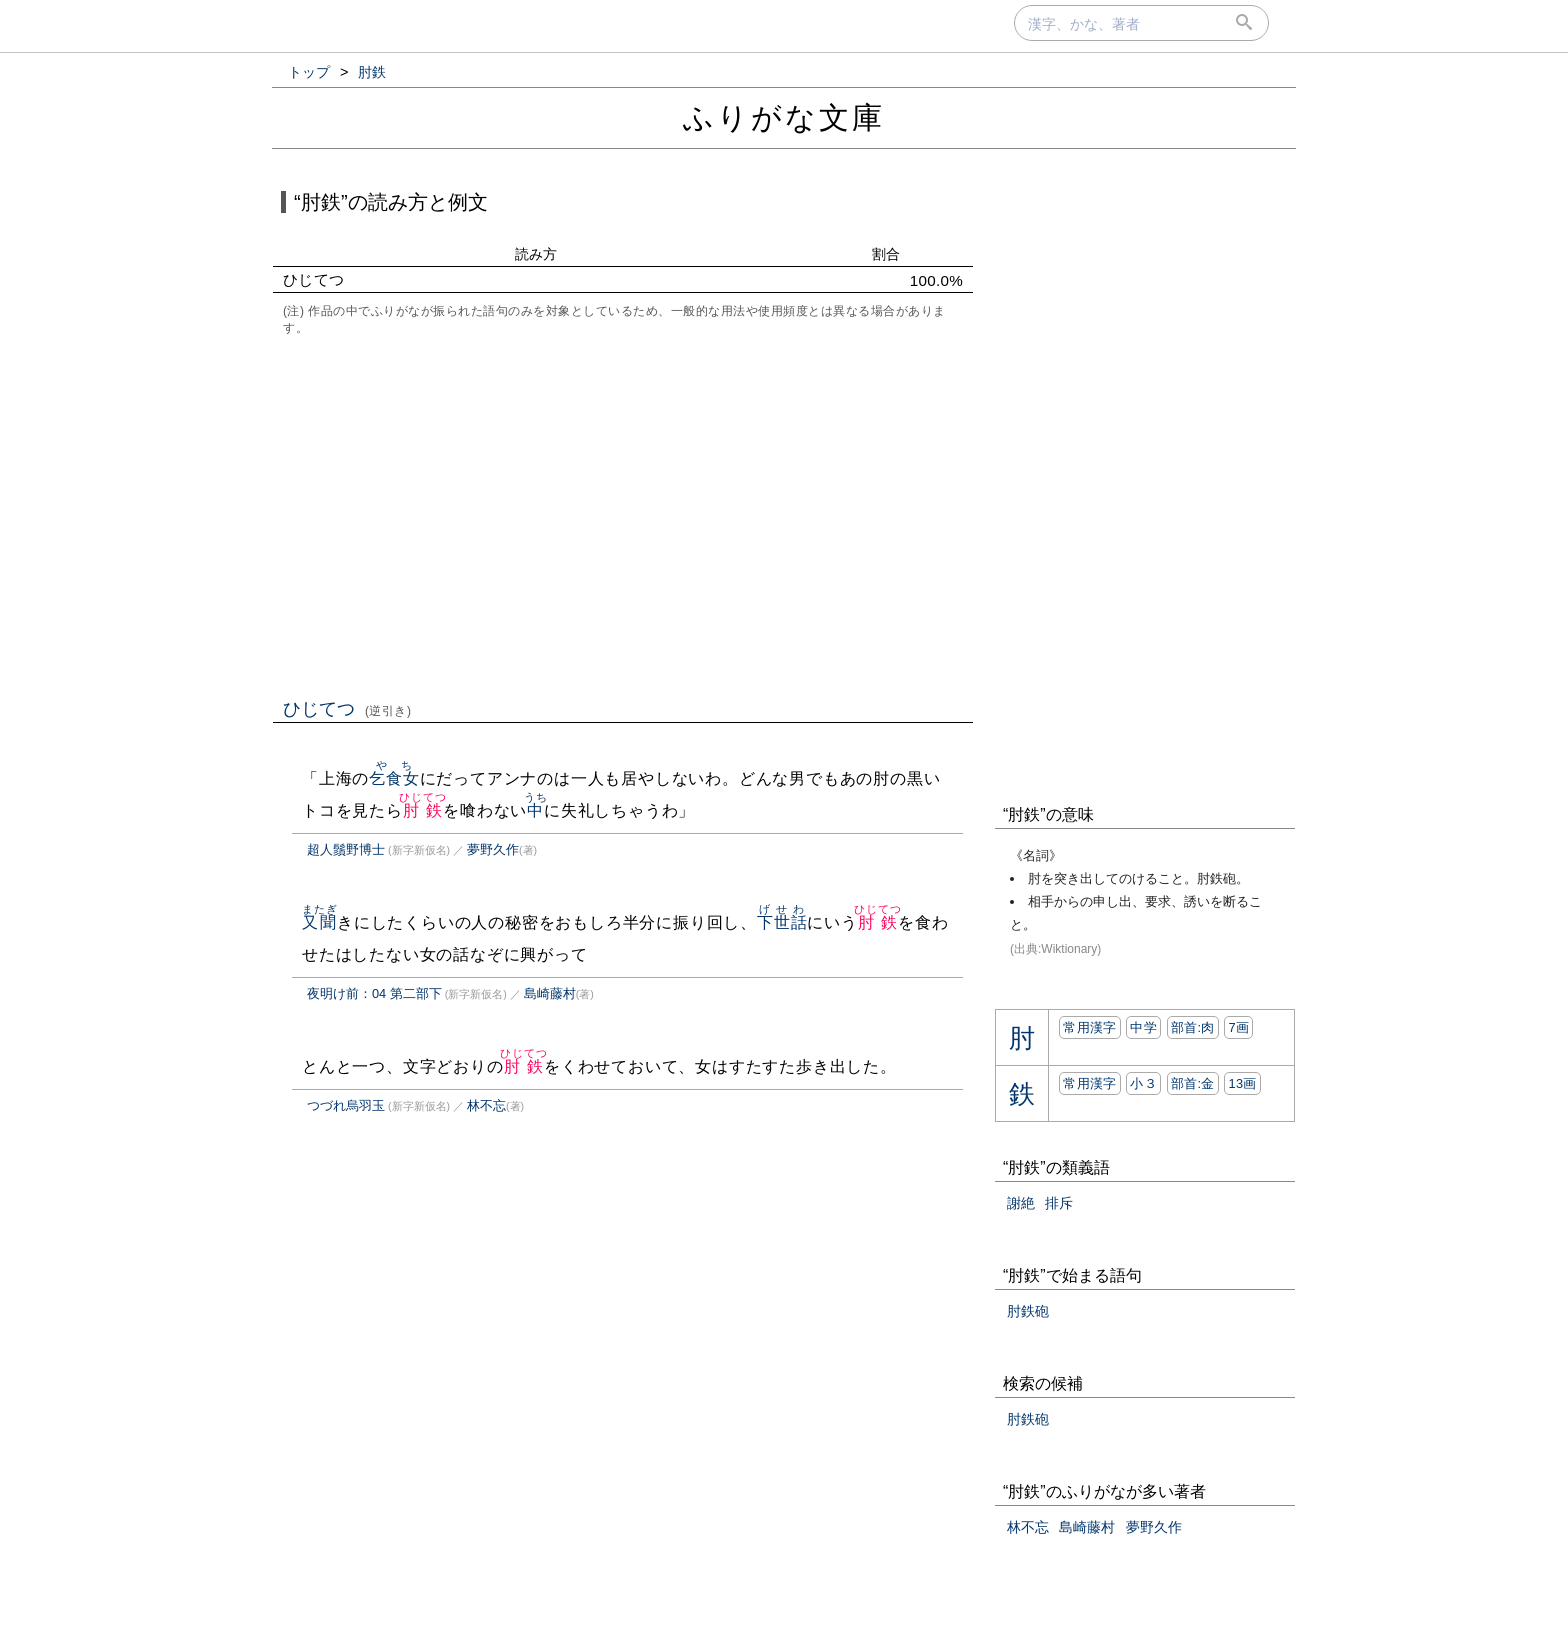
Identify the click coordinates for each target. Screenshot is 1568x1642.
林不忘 (486, 1105)
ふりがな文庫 (784, 117)
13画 (1242, 1083)
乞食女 (394, 778)
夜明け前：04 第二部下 (374, 993)
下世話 (782, 922)
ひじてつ (347, 709)
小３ (1143, 1083)
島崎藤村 (550, 993)
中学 (1143, 1027)
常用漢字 (1089, 1027)
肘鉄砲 (1028, 1311)
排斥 (1059, 1203)
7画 (1238, 1027)
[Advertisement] (623, 515)
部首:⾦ (1193, 1083)
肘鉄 (422, 810)
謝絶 (1021, 1203)
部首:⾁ (1193, 1027)
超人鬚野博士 (346, 849)
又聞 (319, 922)
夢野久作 (493, 849)
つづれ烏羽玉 (346, 1105)
